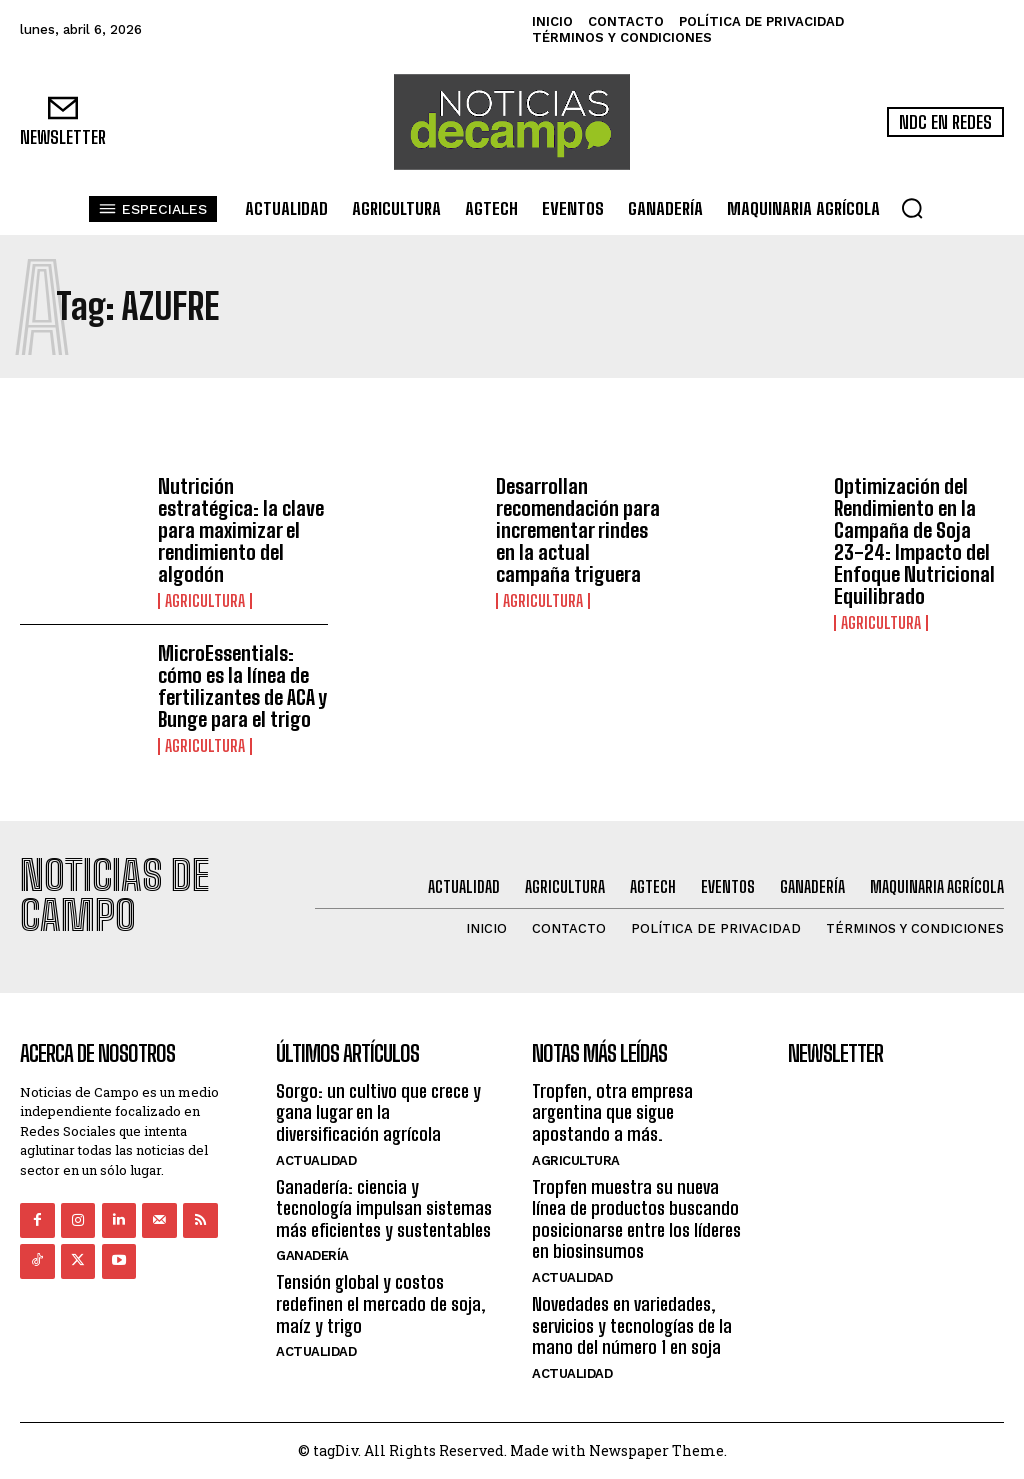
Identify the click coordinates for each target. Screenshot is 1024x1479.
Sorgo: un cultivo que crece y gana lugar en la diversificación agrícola (378, 1111)
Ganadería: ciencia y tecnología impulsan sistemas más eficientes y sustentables (384, 1207)
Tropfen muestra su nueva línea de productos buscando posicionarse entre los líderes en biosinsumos (636, 1218)
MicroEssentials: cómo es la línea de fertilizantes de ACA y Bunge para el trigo (242, 686)
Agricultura (205, 601)
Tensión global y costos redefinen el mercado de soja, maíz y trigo (381, 1303)
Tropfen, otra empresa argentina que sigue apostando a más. (612, 1111)
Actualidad (316, 1159)
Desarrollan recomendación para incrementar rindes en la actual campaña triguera (578, 530)
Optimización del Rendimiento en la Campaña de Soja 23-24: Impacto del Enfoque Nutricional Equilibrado (914, 541)
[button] (912, 208)
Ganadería (312, 1255)
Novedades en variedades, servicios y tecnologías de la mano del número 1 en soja (632, 1325)
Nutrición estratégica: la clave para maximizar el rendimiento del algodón (241, 530)
